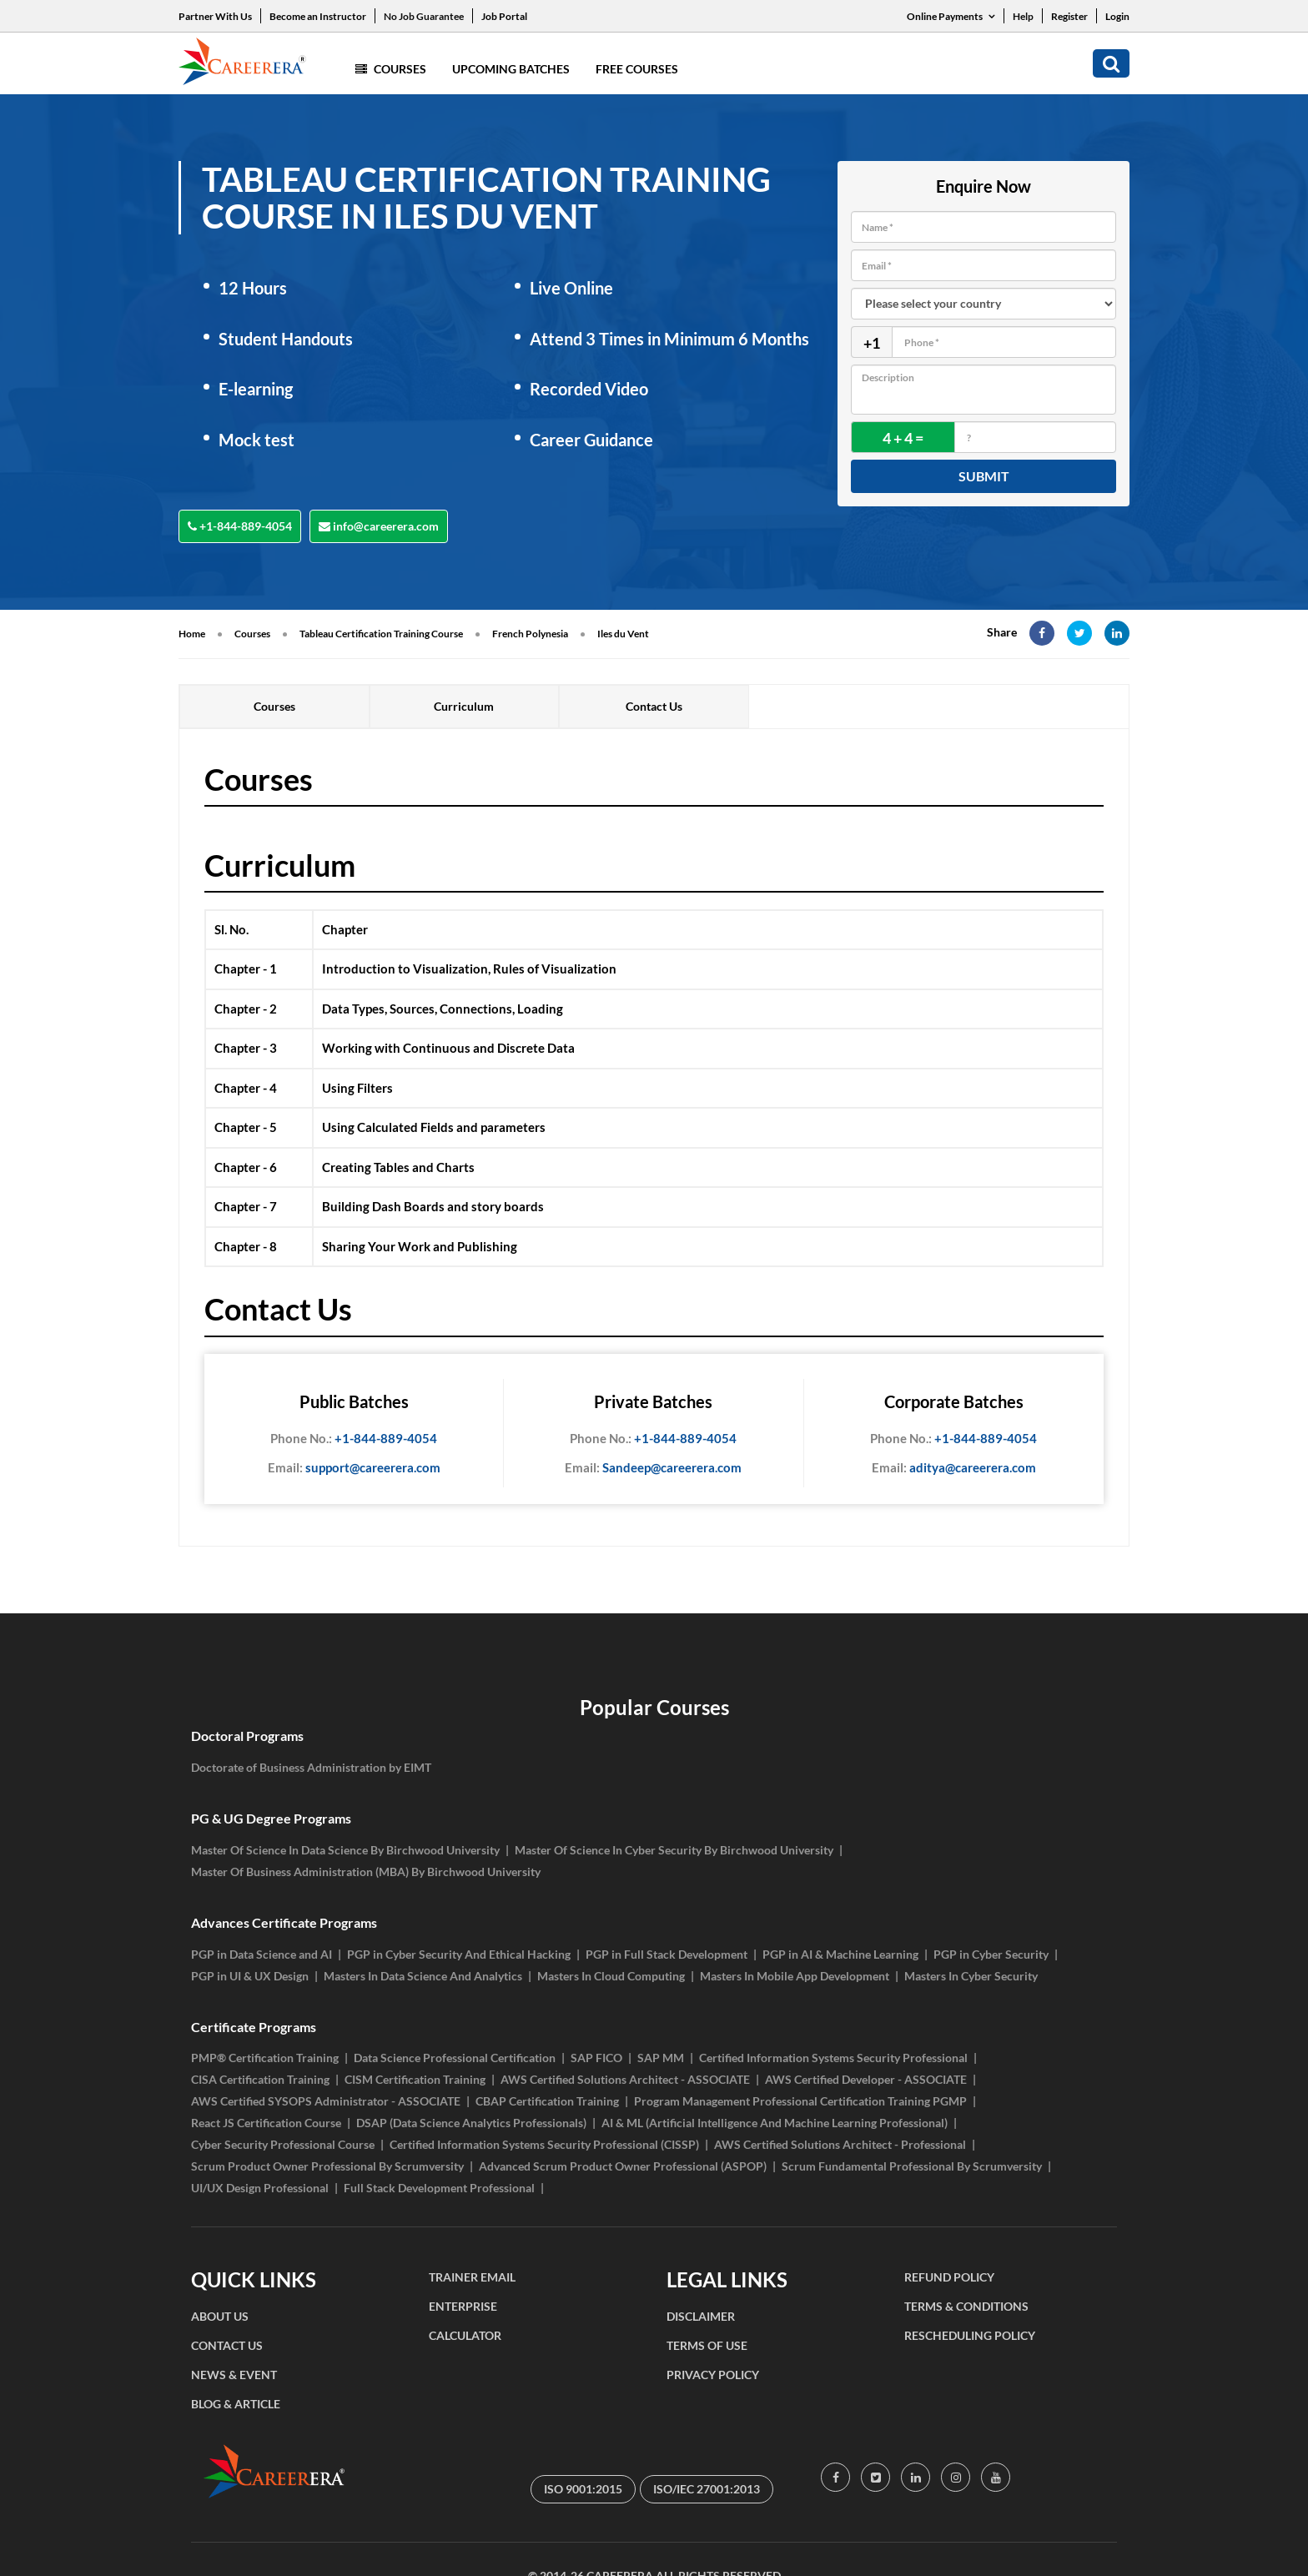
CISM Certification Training (415, 2079)
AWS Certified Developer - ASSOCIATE (866, 2079)
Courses (390, 69)
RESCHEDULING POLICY (969, 2335)
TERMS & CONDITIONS (966, 2306)
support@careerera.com (354, 1468)
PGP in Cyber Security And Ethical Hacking (459, 1954)
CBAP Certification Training (547, 2101)
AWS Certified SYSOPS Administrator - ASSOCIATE (325, 2101)
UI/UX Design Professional (260, 2188)
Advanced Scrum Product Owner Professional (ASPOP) (623, 2166)
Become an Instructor (317, 16)
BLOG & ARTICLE (235, 2404)
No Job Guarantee (424, 16)
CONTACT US (227, 2345)
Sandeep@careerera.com (653, 1468)
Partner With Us (215, 16)
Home (192, 633)
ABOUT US (220, 2316)
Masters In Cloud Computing (611, 1976)
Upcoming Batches (511, 69)
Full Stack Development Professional (439, 2188)
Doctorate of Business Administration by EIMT (311, 1767)
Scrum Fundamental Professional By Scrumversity (912, 2166)
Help (1023, 16)
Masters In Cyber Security (971, 1976)
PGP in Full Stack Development (666, 1954)
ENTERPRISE (463, 2306)
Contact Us (654, 706)
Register (1069, 16)
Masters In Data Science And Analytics (423, 1976)
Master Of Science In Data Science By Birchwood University (345, 1850)
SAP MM (660, 2057)
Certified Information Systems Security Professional (833, 2057)
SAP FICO (596, 2057)
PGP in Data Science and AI (261, 1954)
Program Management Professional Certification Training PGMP (800, 2101)
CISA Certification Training (260, 2079)
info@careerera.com (379, 526)
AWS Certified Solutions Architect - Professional (840, 2144)
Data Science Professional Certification (455, 2057)
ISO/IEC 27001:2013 (706, 2489)
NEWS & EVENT (234, 2374)
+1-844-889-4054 (240, 526)
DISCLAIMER (701, 2316)
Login (1117, 16)
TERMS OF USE (707, 2345)
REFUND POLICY (949, 2277)
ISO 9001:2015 (583, 2489)
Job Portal (504, 16)
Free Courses (637, 69)
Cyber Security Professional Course (283, 2144)
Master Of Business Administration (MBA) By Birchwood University (366, 1871)
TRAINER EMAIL (472, 2277)
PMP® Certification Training (265, 2057)
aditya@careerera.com (954, 1468)
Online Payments (951, 16)
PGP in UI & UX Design (250, 1976)
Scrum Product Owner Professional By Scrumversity (327, 2166)
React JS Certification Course (266, 2123)
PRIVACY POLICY (713, 2374)
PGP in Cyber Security (991, 1954)
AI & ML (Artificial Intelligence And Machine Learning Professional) (774, 2123)
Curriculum (464, 706)
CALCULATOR (465, 2335)
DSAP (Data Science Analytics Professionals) (471, 2123)
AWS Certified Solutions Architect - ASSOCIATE (625, 2079)
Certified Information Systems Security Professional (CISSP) (544, 2144)
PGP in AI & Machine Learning (840, 1954)
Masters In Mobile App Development (794, 1976)
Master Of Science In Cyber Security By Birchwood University (674, 1850)
